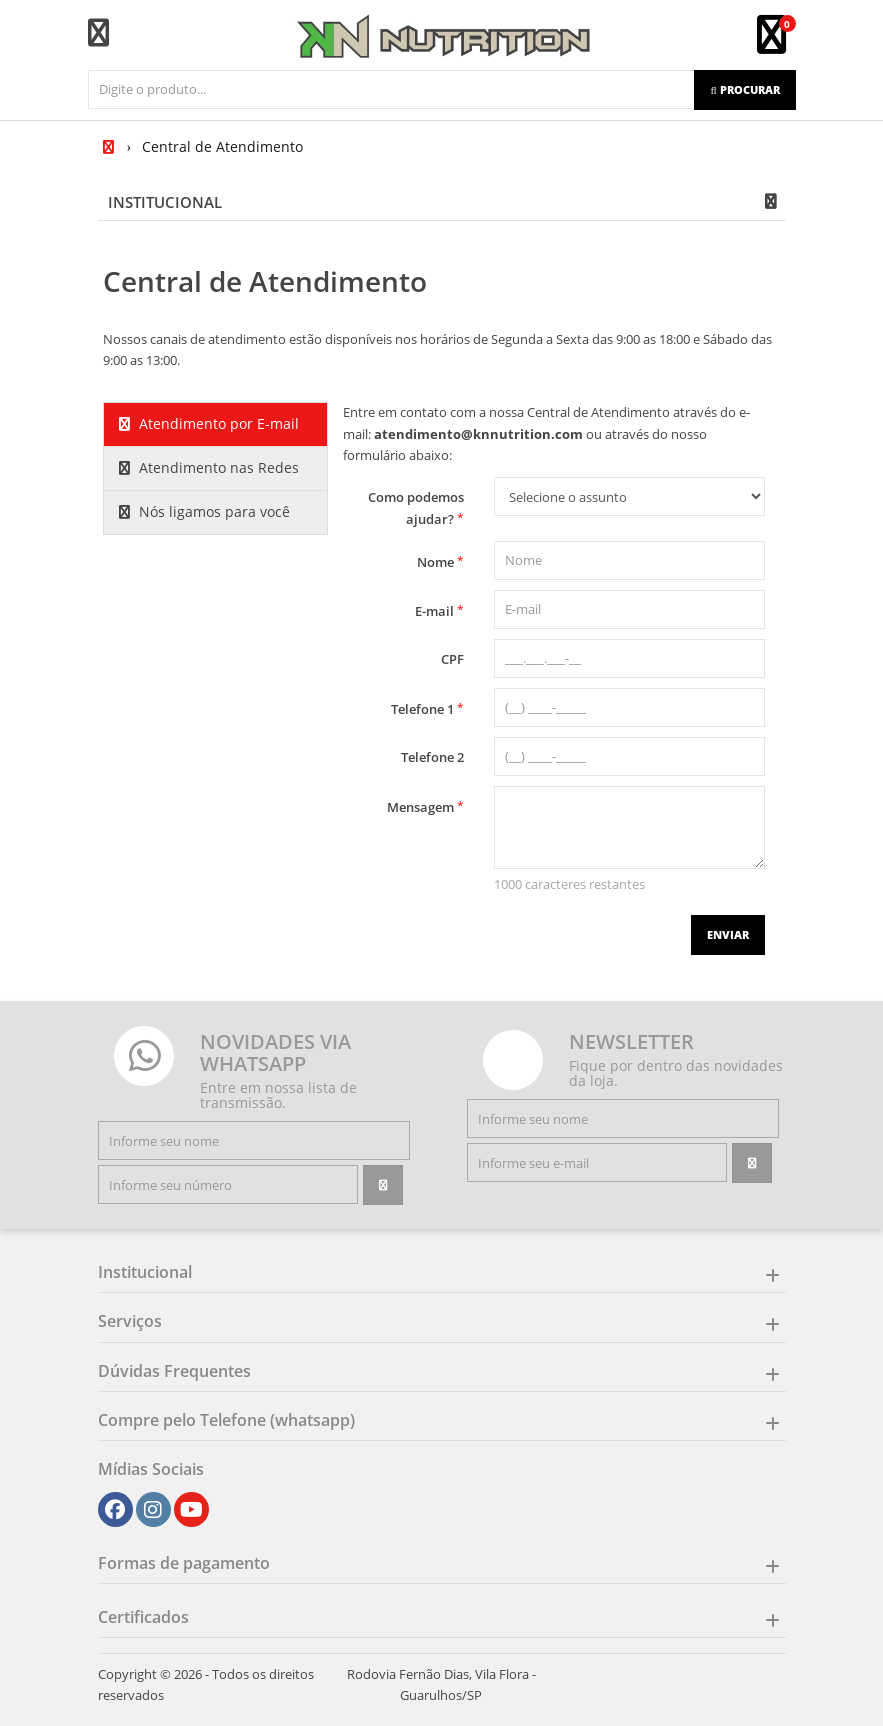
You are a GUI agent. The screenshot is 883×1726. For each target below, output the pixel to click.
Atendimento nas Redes (209, 467)
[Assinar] (383, 1185)
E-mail (439, 610)
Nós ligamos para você (204, 511)
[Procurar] (744, 90)
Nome (440, 561)
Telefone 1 (427, 708)
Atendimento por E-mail (209, 423)
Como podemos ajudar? (416, 508)
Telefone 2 (432, 757)
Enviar (728, 934)
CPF (452, 659)
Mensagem (425, 806)
